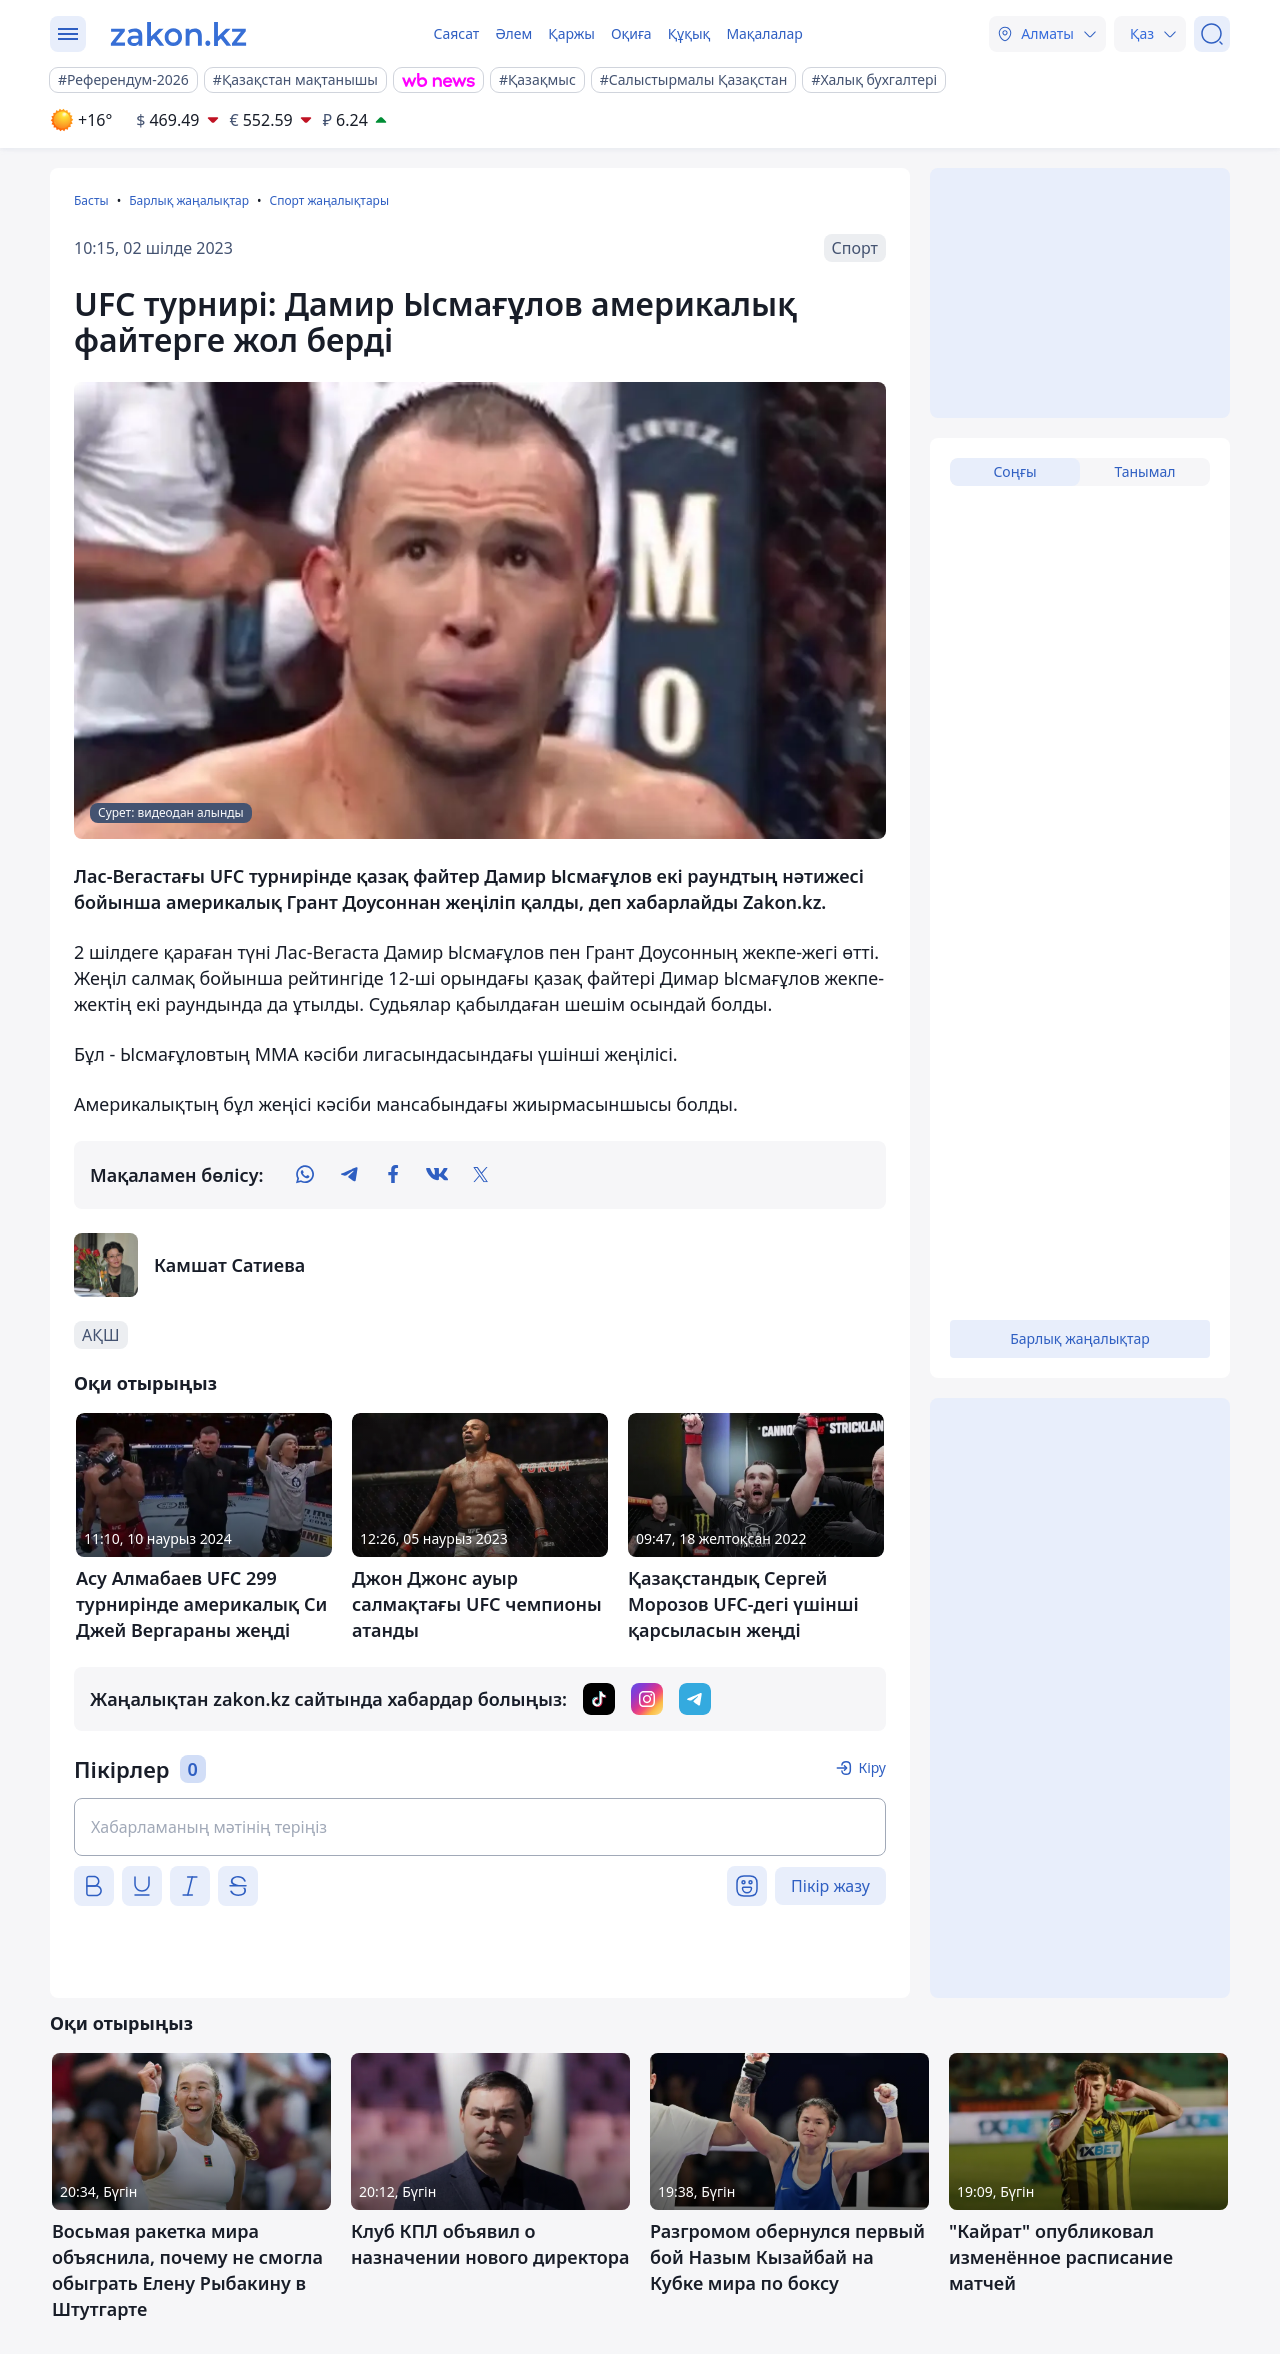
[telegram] (349, 1175)
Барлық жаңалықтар (189, 200)
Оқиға (631, 33)
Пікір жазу (830, 1886)
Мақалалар (764, 33)
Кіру (872, 1767)
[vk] (437, 1175)
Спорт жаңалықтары (329, 200)
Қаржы (571, 33)
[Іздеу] (1212, 34)
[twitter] (481, 1175)
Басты (91, 200)
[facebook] (393, 1175)
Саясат (456, 33)
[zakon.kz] (178, 34)
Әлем (513, 33)
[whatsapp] (305, 1175)
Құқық (689, 33)
